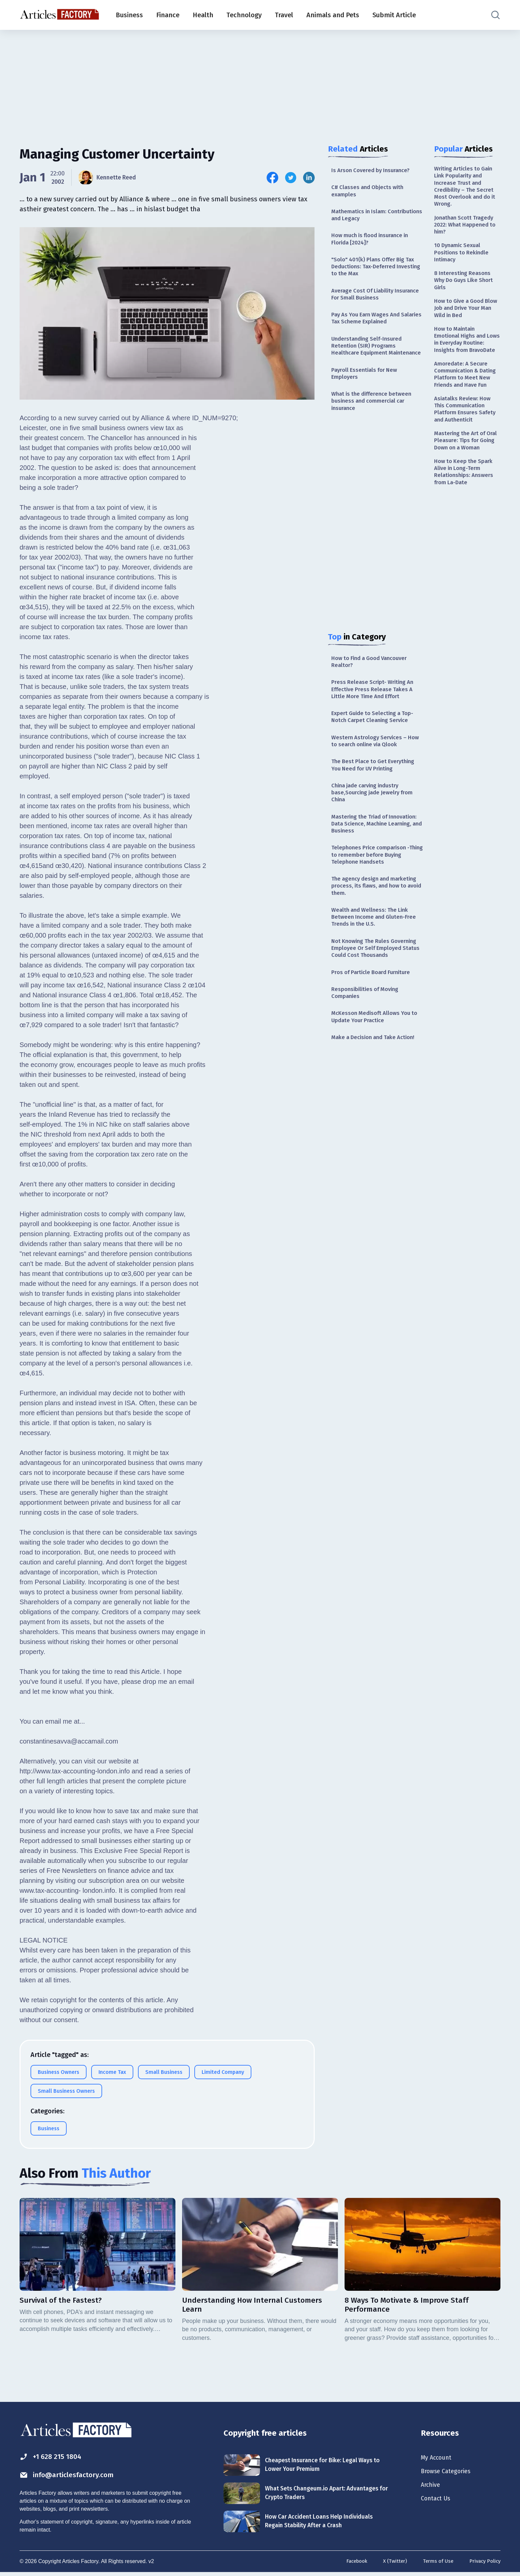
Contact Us (437, 2503)
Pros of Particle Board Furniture (374, 1016)
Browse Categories (449, 2473)
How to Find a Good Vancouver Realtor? (373, 685)
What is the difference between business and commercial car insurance (374, 423)
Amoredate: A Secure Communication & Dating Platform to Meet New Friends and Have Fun (467, 402)
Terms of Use (435, 2564)
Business (129, 15)
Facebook (350, 2564)
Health (203, 15)
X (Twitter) (390, 2564)
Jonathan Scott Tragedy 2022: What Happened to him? (467, 229)
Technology (244, 15)
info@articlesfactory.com (72, 2477)
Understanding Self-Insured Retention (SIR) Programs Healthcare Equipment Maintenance (369, 360)
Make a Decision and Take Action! (376, 1084)
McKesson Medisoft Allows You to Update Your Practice (377, 1062)
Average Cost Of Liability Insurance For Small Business (370, 301)
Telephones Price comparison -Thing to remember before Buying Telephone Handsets (376, 891)
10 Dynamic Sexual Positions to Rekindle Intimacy (463, 259)
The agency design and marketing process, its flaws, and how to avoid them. (377, 924)
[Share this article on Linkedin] (309, 177)
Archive (432, 2488)
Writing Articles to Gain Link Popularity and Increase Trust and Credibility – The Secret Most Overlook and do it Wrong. (466, 188)
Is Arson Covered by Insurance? (373, 170)
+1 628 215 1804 (54, 2458)
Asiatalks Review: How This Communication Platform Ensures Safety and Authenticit (467, 444)
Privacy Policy (483, 2564)
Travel (284, 15)
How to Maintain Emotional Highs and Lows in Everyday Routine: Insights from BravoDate (464, 357)
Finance (167, 15)
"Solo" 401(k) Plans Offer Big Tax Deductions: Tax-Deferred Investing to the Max (376, 272)
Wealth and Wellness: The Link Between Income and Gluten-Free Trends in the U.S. (376, 957)
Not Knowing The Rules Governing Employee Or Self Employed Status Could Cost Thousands (377, 990)
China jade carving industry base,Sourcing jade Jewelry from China (375, 824)
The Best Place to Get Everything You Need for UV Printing (376, 795)
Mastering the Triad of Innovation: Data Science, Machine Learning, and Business (377, 857)
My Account (438, 2459)
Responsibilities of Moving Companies (367, 1037)
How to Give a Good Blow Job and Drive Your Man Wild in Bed (466, 319)
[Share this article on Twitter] (290, 177)
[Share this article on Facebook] (272, 177)
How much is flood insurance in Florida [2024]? (373, 242)
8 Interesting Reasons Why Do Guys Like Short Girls (466, 289)
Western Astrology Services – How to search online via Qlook (373, 769)
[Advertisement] (260, 81)
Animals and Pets (332, 15)
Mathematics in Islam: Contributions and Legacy (366, 217)
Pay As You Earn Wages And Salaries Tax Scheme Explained (373, 327)
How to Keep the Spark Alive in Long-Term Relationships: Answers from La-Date (465, 519)
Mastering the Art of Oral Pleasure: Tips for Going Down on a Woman (464, 482)
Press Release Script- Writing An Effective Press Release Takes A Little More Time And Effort (374, 714)
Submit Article (394, 15)
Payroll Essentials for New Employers (366, 393)
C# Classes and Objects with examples (369, 191)
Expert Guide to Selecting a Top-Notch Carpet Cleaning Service (375, 744)
